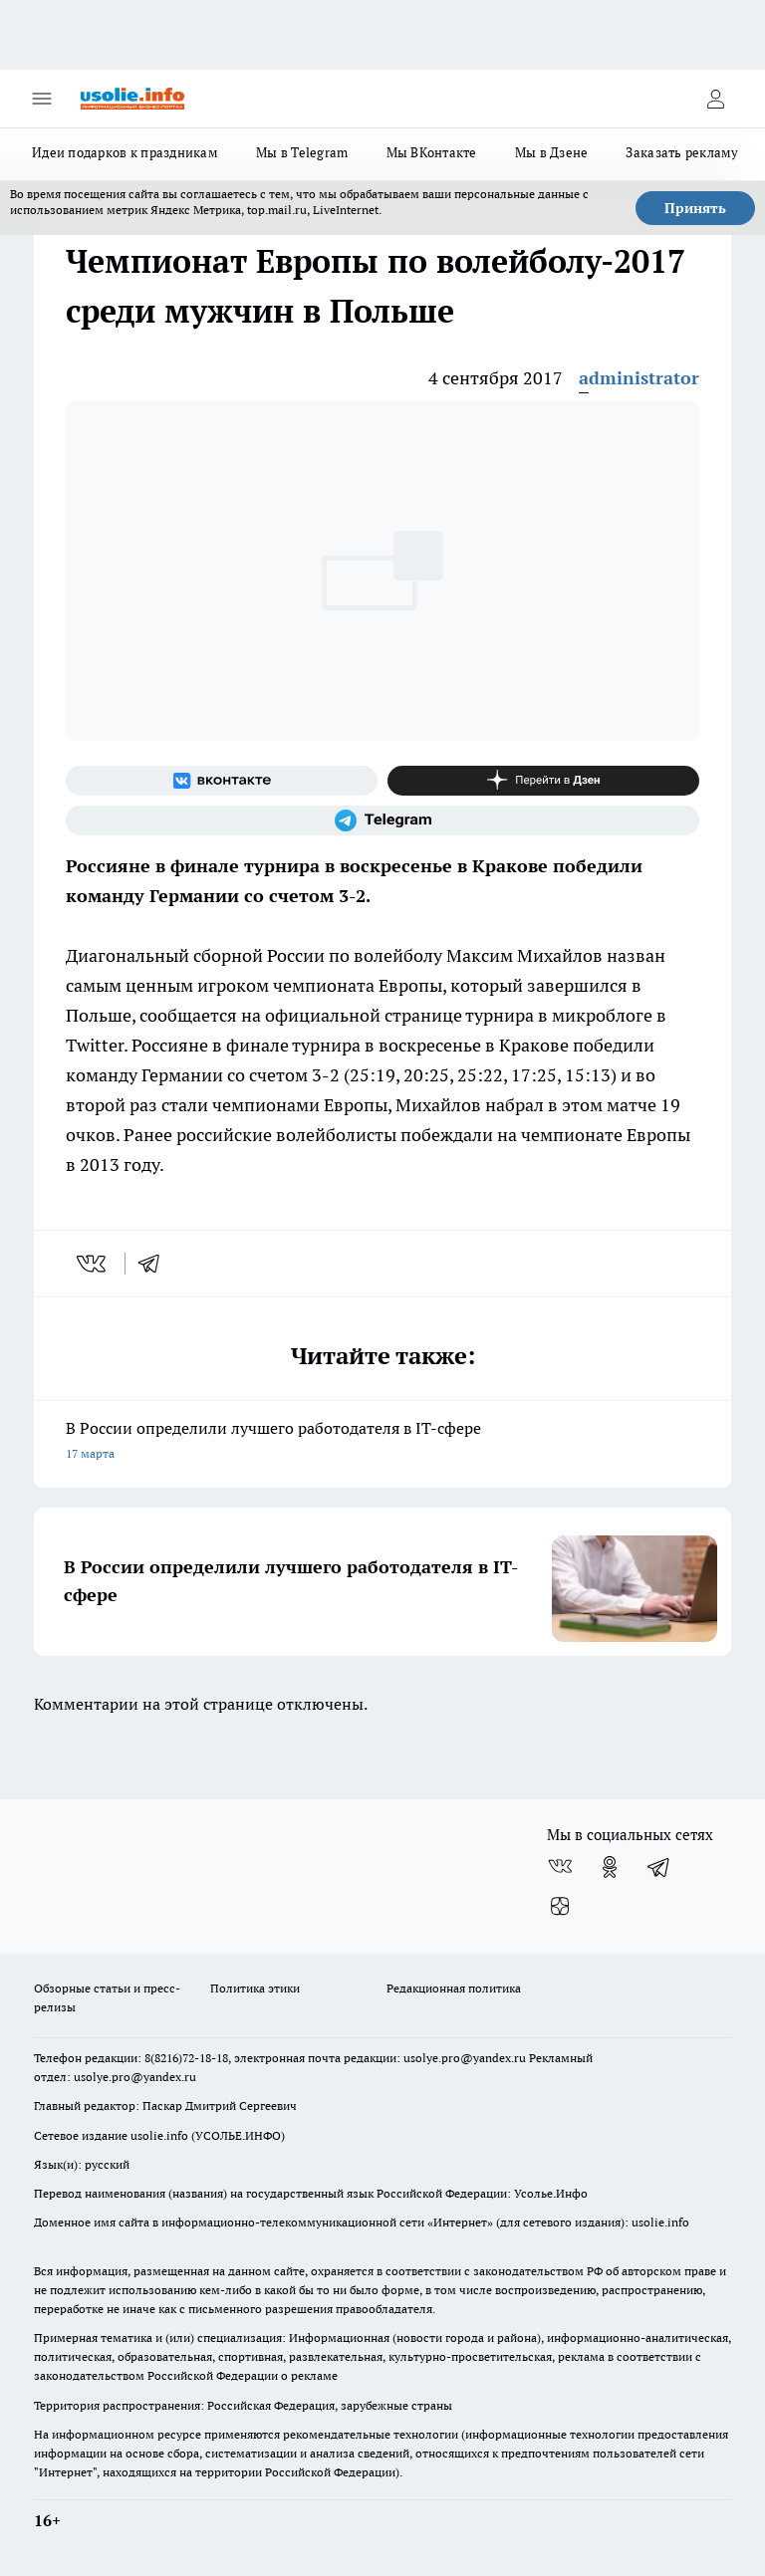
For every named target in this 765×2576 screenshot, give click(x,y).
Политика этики (255, 1988)
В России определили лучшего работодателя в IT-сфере (382, 1442)
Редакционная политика (453, 1988)
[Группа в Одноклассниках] (610, 1867)
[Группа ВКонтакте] (222, 781)
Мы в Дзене (552, 152)
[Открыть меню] (42, 98)
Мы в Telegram (302, 152)
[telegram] (155, 1264)
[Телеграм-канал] (382, 820)
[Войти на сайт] (715, 98)
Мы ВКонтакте (431, 152)
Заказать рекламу (682, 152)
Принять (695, 208)
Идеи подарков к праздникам (125, 152)
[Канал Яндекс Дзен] (543, 781)
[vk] (93, 1264)
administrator (639, 377)
